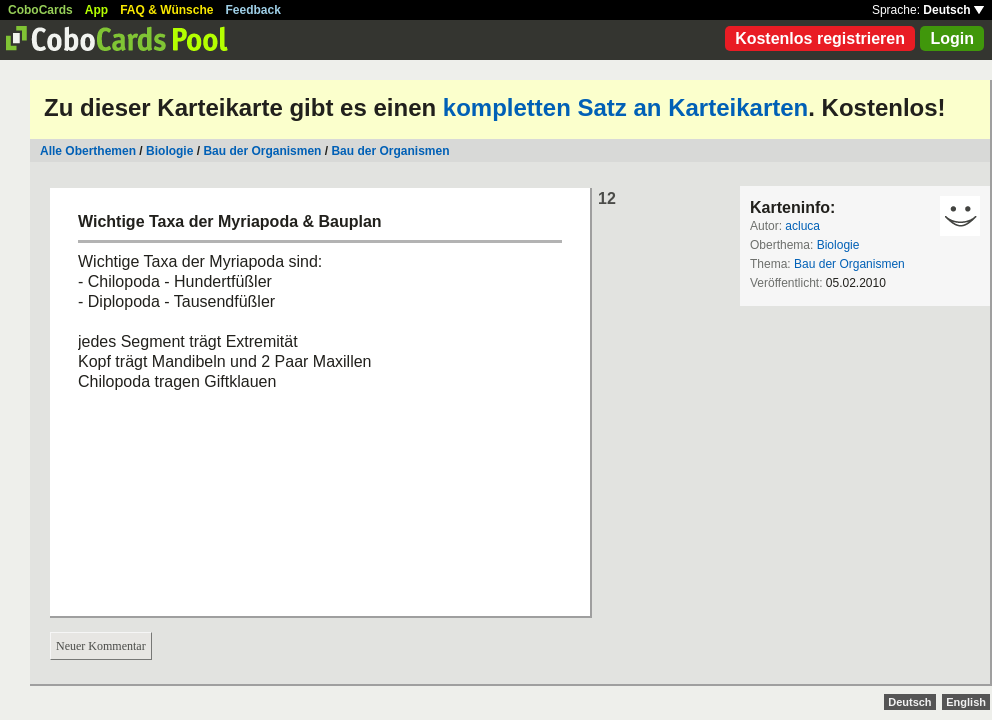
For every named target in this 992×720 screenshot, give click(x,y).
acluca (802, 226)
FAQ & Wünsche (166, 10)
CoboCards (40, 10)
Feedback (253, 10)
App (96, 10)
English (966, 702)
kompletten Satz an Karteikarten (625, 107)
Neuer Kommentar (101, 646)
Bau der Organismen (262, 151)
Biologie (169, 151)
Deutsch (953, 10)
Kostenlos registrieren (820, 38)
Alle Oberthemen (88, 151)
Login (952, 38)
